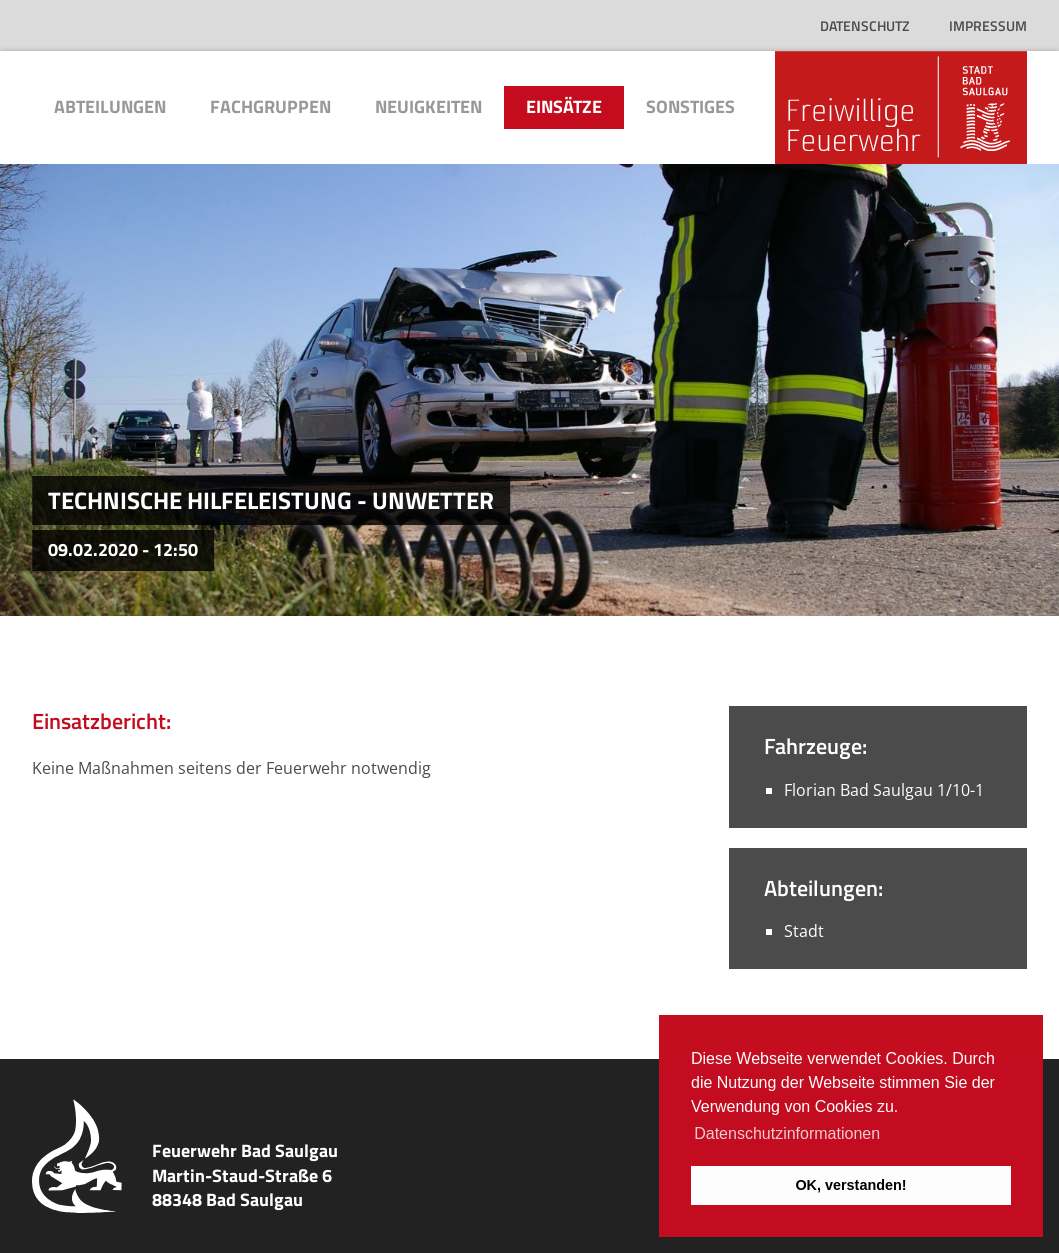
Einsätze (564, 106)
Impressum (988, 25)
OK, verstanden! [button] (850, 1185)
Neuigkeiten (428, 106)
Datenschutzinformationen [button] (787, 1133)
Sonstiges (690, 106)
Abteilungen (110, 106)
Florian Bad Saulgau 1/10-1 (884, 790)
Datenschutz (864, 25)
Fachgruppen (270, 106)
